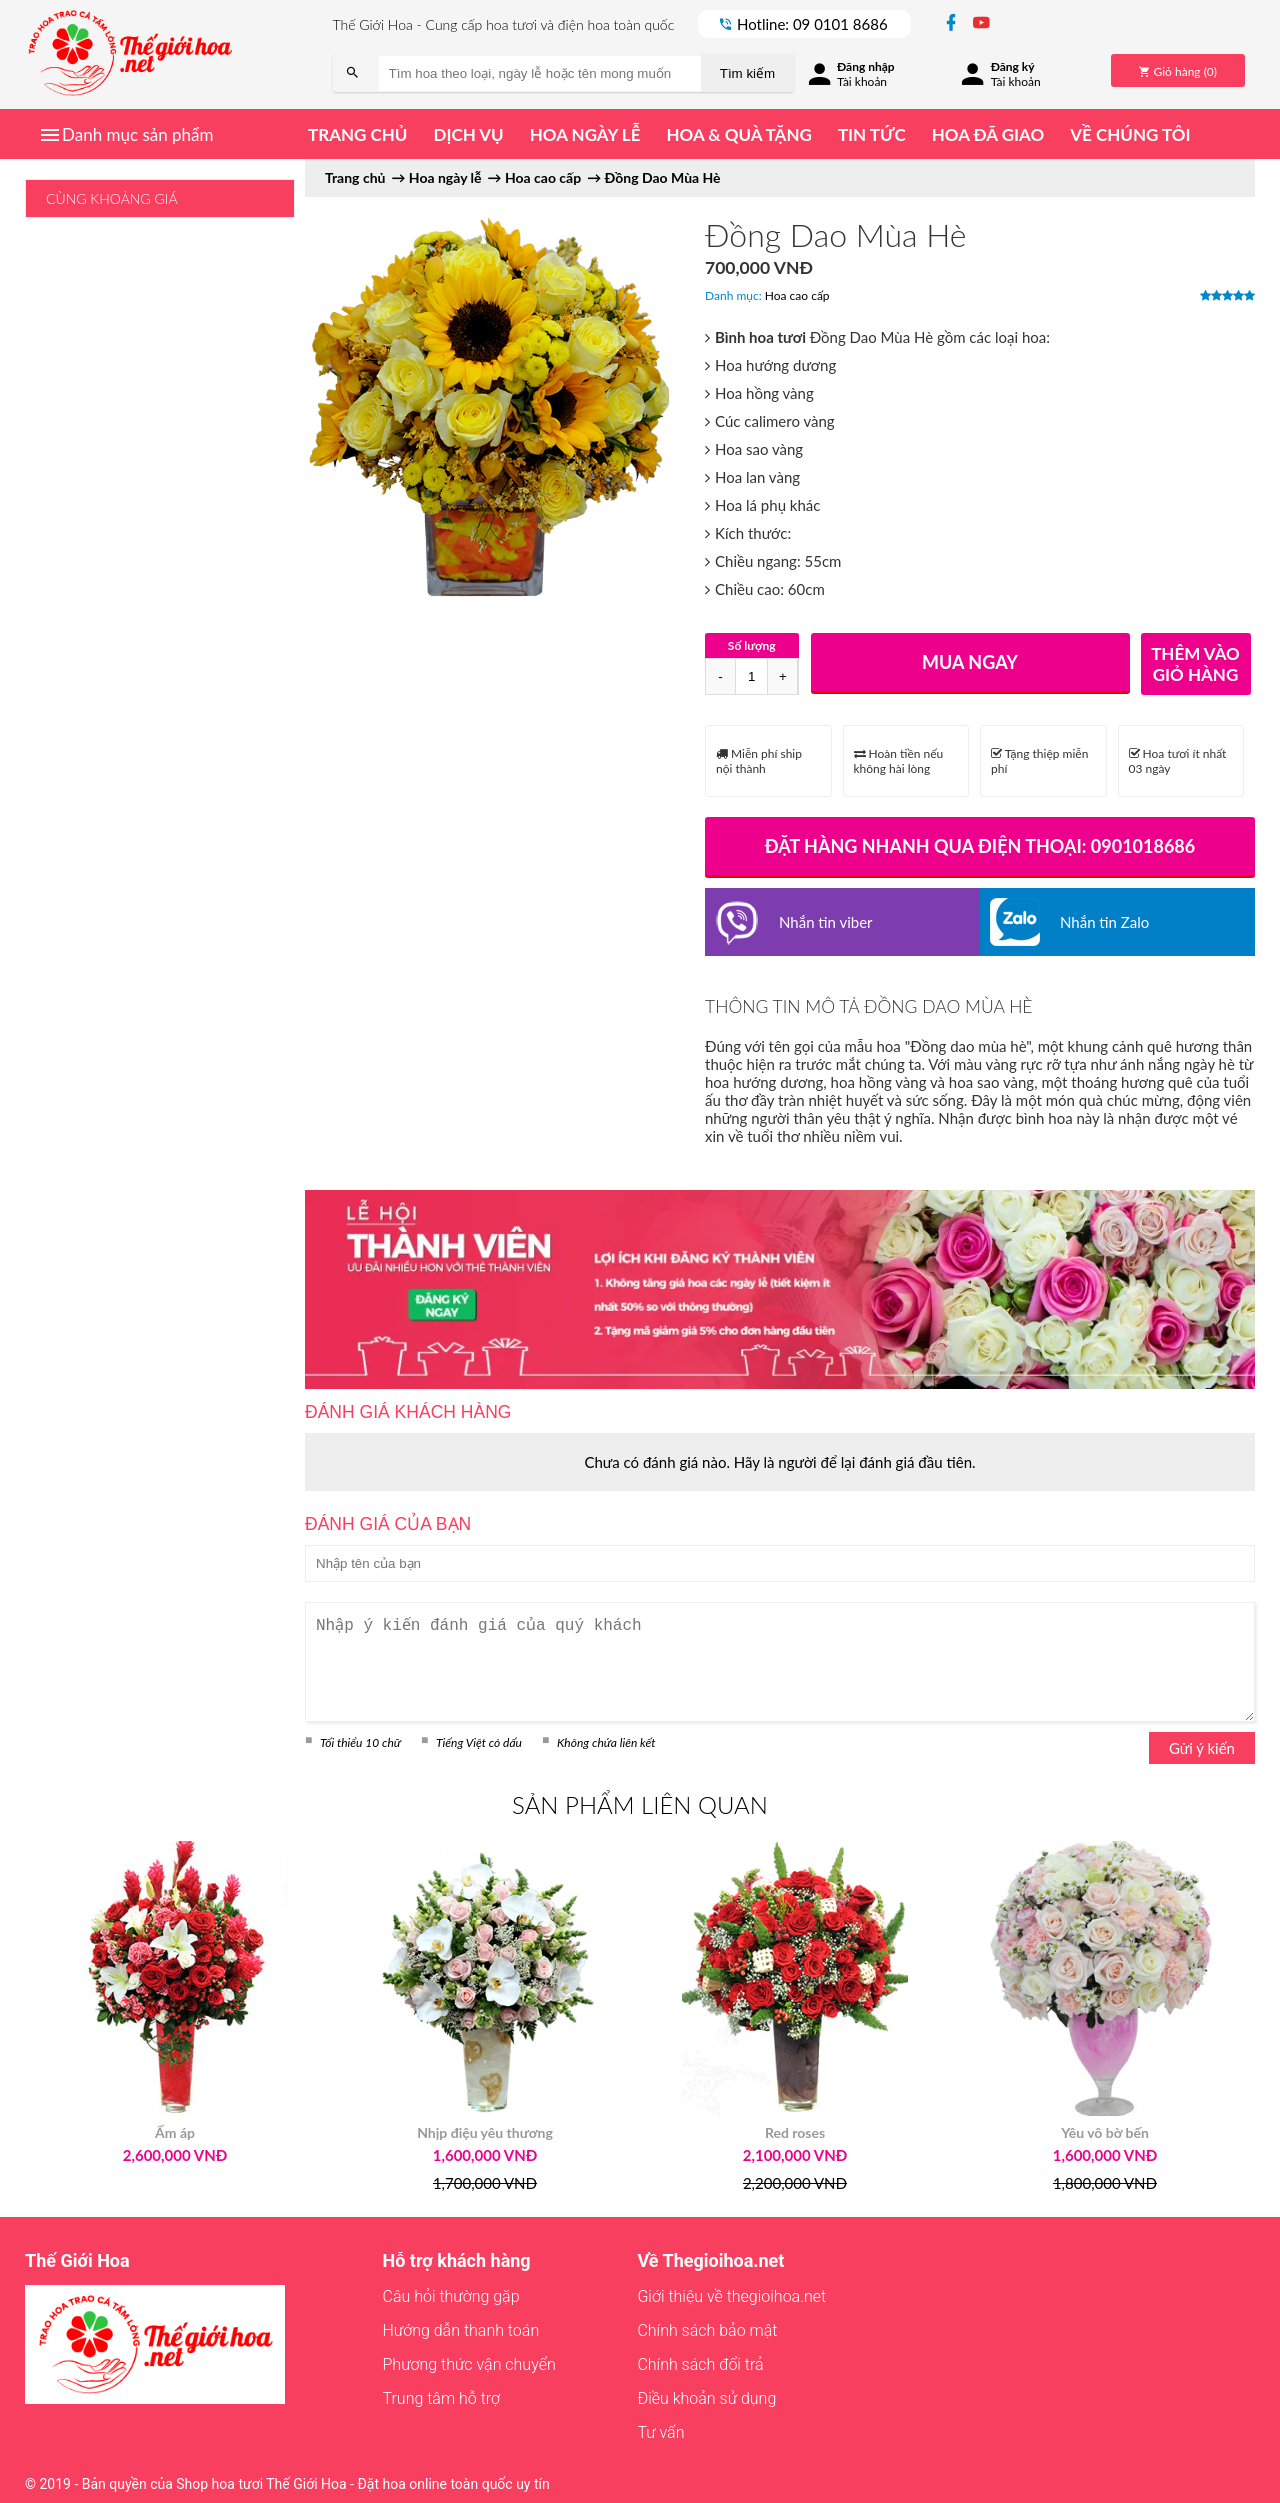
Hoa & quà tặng (738, 134)
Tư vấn (660, 2432)
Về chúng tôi (1130, 134)
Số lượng (752, 645)
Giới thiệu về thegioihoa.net (731, 2296)
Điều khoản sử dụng (706, 2398)
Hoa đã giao (988, 134)
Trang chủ (357, 134)
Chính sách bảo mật (707, 2330)
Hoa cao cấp (797, 295)
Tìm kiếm (747, 73)
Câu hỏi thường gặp (451, 2296)
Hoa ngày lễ (585, 134)
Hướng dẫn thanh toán (461, 2330)
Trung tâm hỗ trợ (442, 2398)
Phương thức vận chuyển (469, 2364)
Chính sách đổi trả (700, 2364)
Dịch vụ (468, 134)
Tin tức (872, 134)
